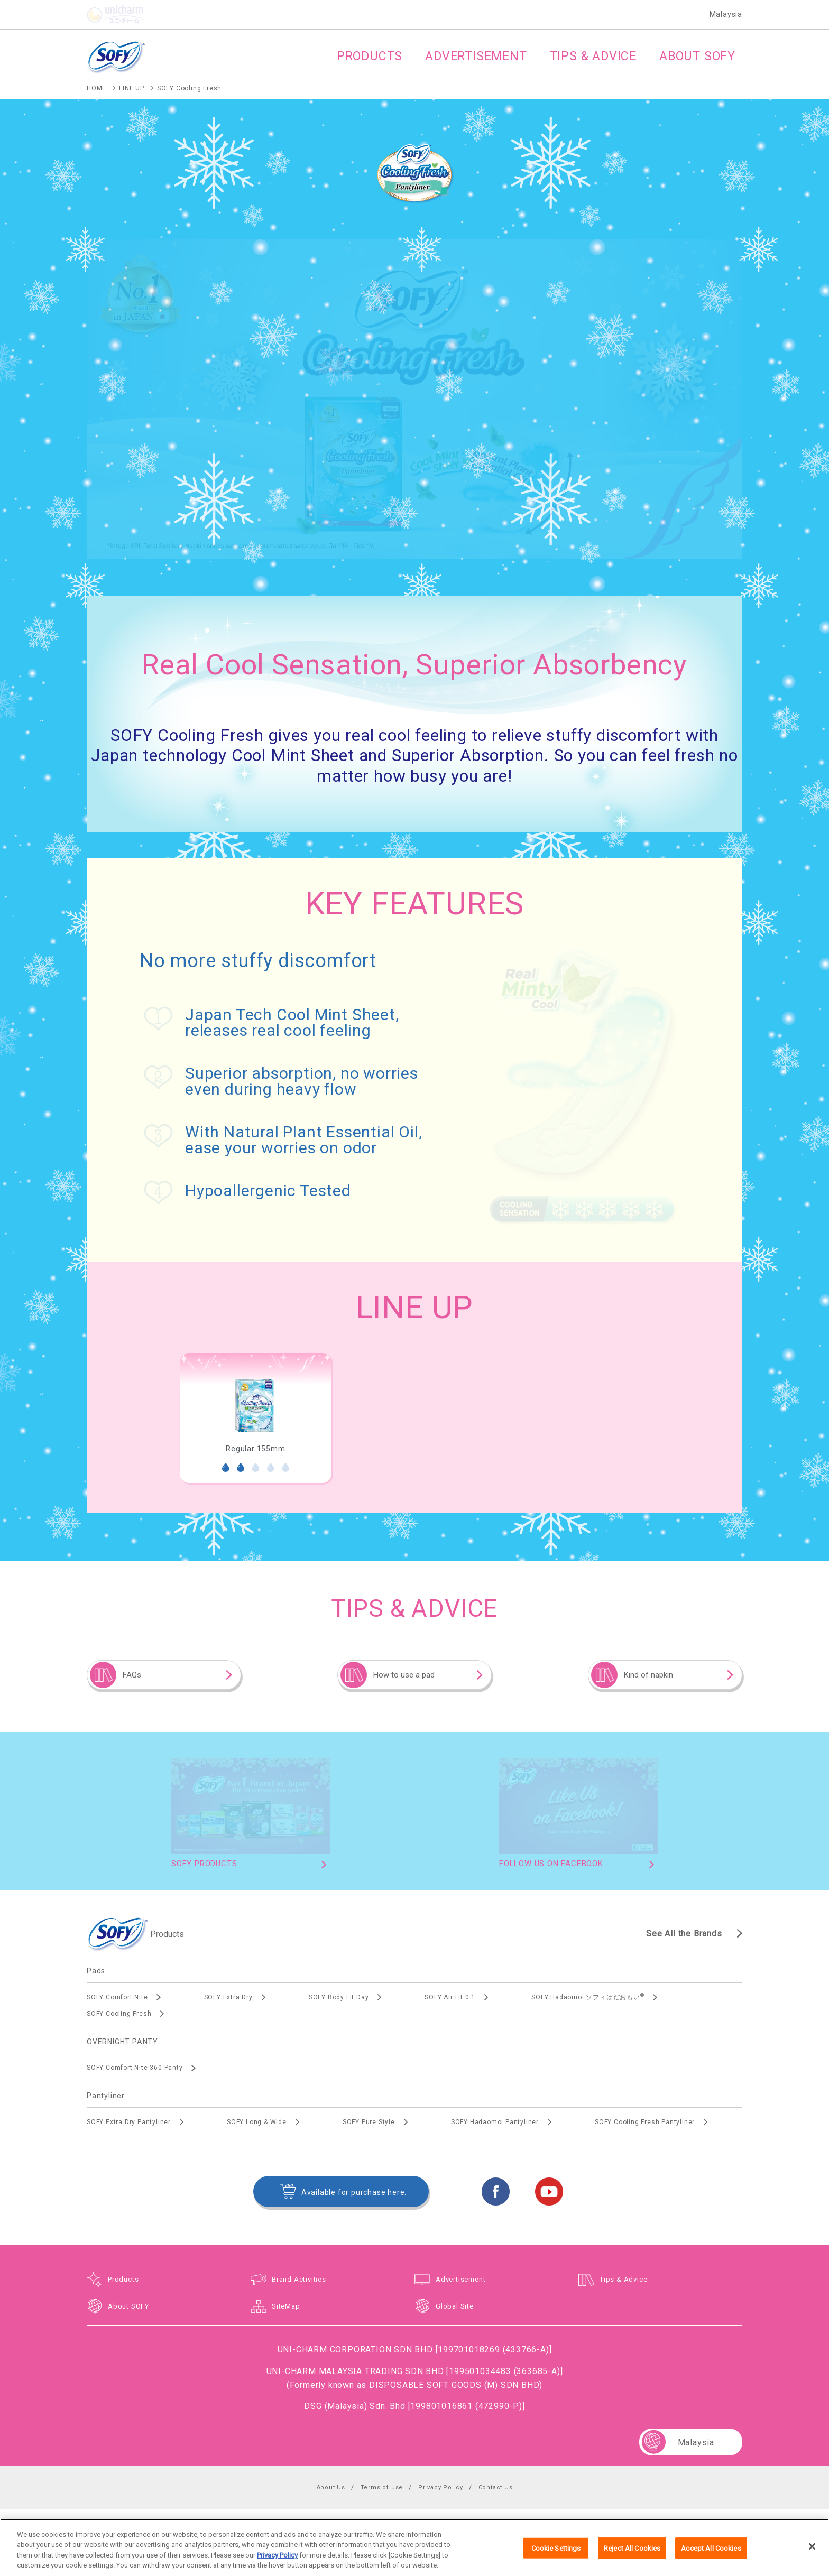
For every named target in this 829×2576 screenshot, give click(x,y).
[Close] (812, 2558)
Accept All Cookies (711, 2560)
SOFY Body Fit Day (339, 1997)
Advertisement (460, 2279)
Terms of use (382, 2487)
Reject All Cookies (632, 2560)
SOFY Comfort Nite (117, 1997)
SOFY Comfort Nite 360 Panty (135, 2067)
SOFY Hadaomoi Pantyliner (495, 2122)
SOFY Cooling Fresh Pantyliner (645, 2122)
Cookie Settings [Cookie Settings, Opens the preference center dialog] (556, 2560)
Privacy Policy (440, 2487)
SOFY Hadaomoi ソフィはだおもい (587, 1997)
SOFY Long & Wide (257, 2122)
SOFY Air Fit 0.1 (450, 1997)
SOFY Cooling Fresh (119, 2013)
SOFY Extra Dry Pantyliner (129, 2122)
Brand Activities (299, 2279)
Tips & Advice (623, 2279)
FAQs (132, 1675)
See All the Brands (684, 1934)
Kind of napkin (648, 1675)
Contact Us (495, 2487)
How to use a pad (404, 1675)
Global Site (455, 2306)
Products (123, 2279)
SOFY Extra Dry (228, 1997)
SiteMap (286, 2306)
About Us (331, 2487)
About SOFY (128, 2306)
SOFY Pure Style (369, 2122)
